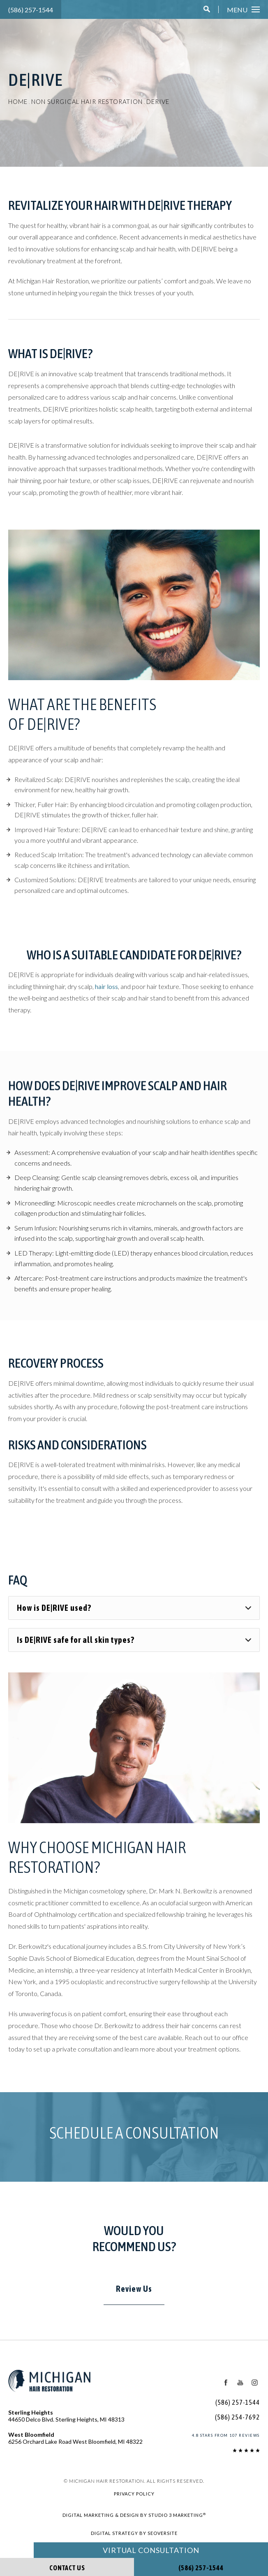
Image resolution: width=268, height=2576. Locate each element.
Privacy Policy (134, 2501)
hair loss (110, 1006)
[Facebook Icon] (225, 2390)
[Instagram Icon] (254, 2390)
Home (18, 102)
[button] (208, 10)
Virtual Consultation (150, 2550)
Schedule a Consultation (134, 2141)
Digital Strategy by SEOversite (134, 2541)
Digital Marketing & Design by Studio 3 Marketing (134, 2522)
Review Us (134, 2297)
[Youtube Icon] (239, 2390)
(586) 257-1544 (28, 9)
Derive (166, 102)
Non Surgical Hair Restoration (91, 102)
